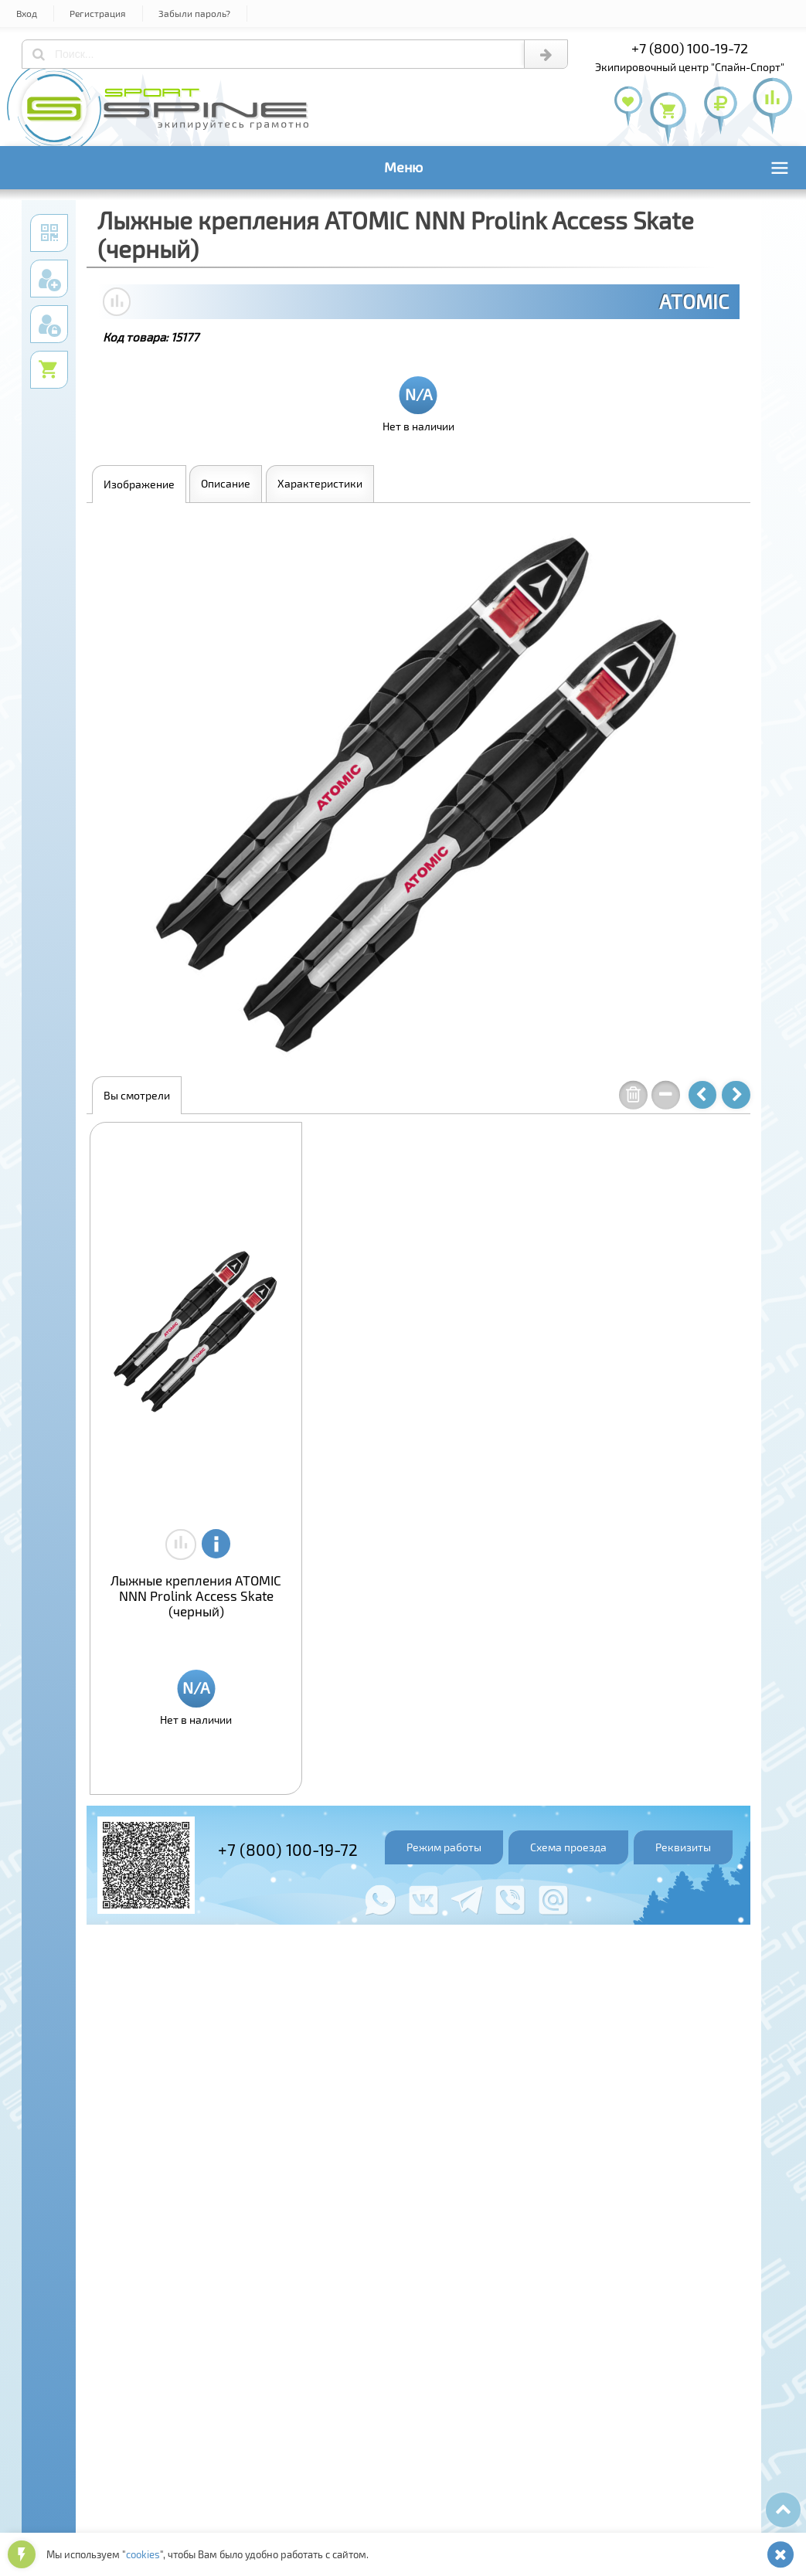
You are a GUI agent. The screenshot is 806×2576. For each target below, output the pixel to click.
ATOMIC (694, 301)
